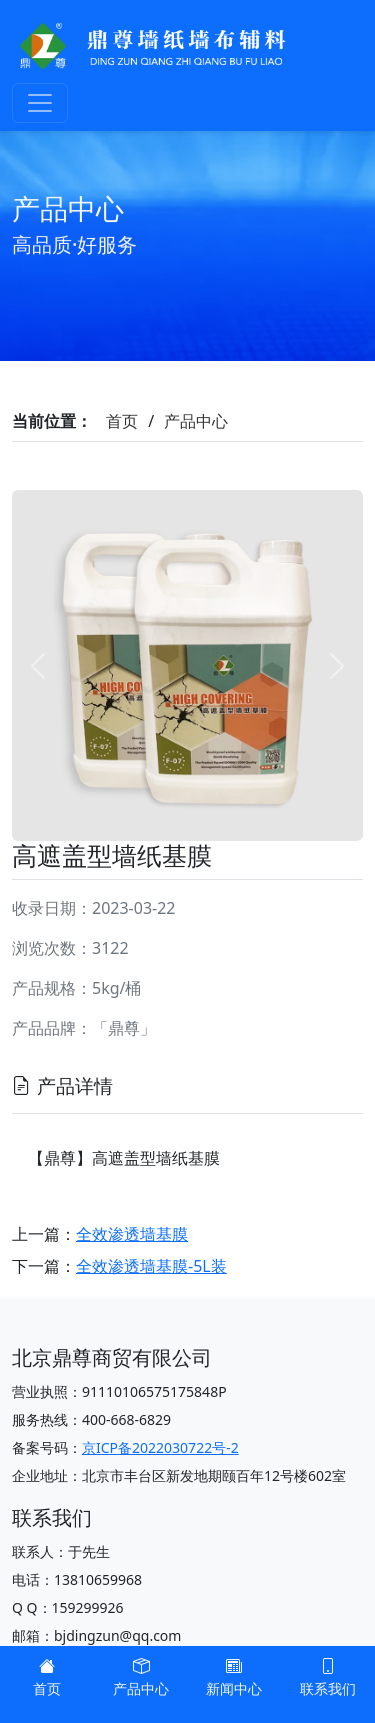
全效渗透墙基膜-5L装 (151, 1266)
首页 (122, 421)
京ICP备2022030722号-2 (160, 1447)
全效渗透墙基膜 (132, 1234)
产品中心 (196, 421)
